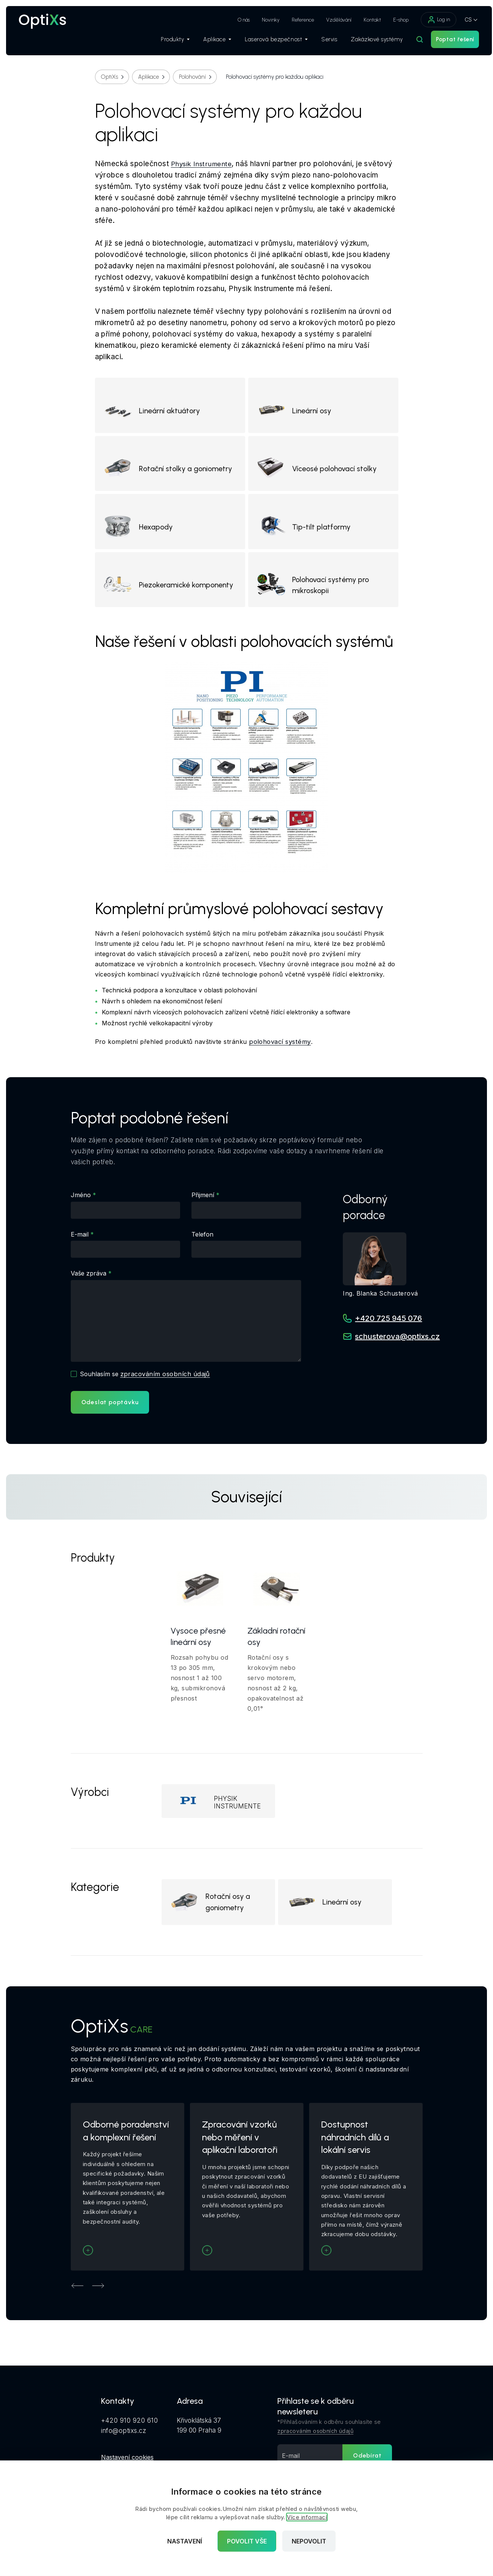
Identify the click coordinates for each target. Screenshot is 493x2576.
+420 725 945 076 (388, 1328)
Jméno (81, 1205)
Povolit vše (247, 2541)
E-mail (80, 1244)
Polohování (192, 76)
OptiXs (109, 76)
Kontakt (365, 20)
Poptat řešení (448, 42)
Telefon (202, 1244)
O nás (236, 20)
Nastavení (184, 2541)
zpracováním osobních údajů (166, 1383)
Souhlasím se (146, 1383)
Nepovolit (309, 2541)
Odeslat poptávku (110, 1412)
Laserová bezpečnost (269, 42)
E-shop (393, 20)
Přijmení (202, 1205)
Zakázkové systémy (370, 42)
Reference (296, 20)
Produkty (168, 42)
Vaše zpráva (88, 1283)
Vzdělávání (331, 20)
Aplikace (210, 42)
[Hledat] (412, 42)
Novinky (263, 20)
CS (461, 19)
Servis (322, 42)
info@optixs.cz (123, 2444)
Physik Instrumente (201, 164)
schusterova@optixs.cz (397, 1346)
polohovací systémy (281, 1052)
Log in (431, 20)
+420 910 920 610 (129, 2435)
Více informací (307, 2517)
